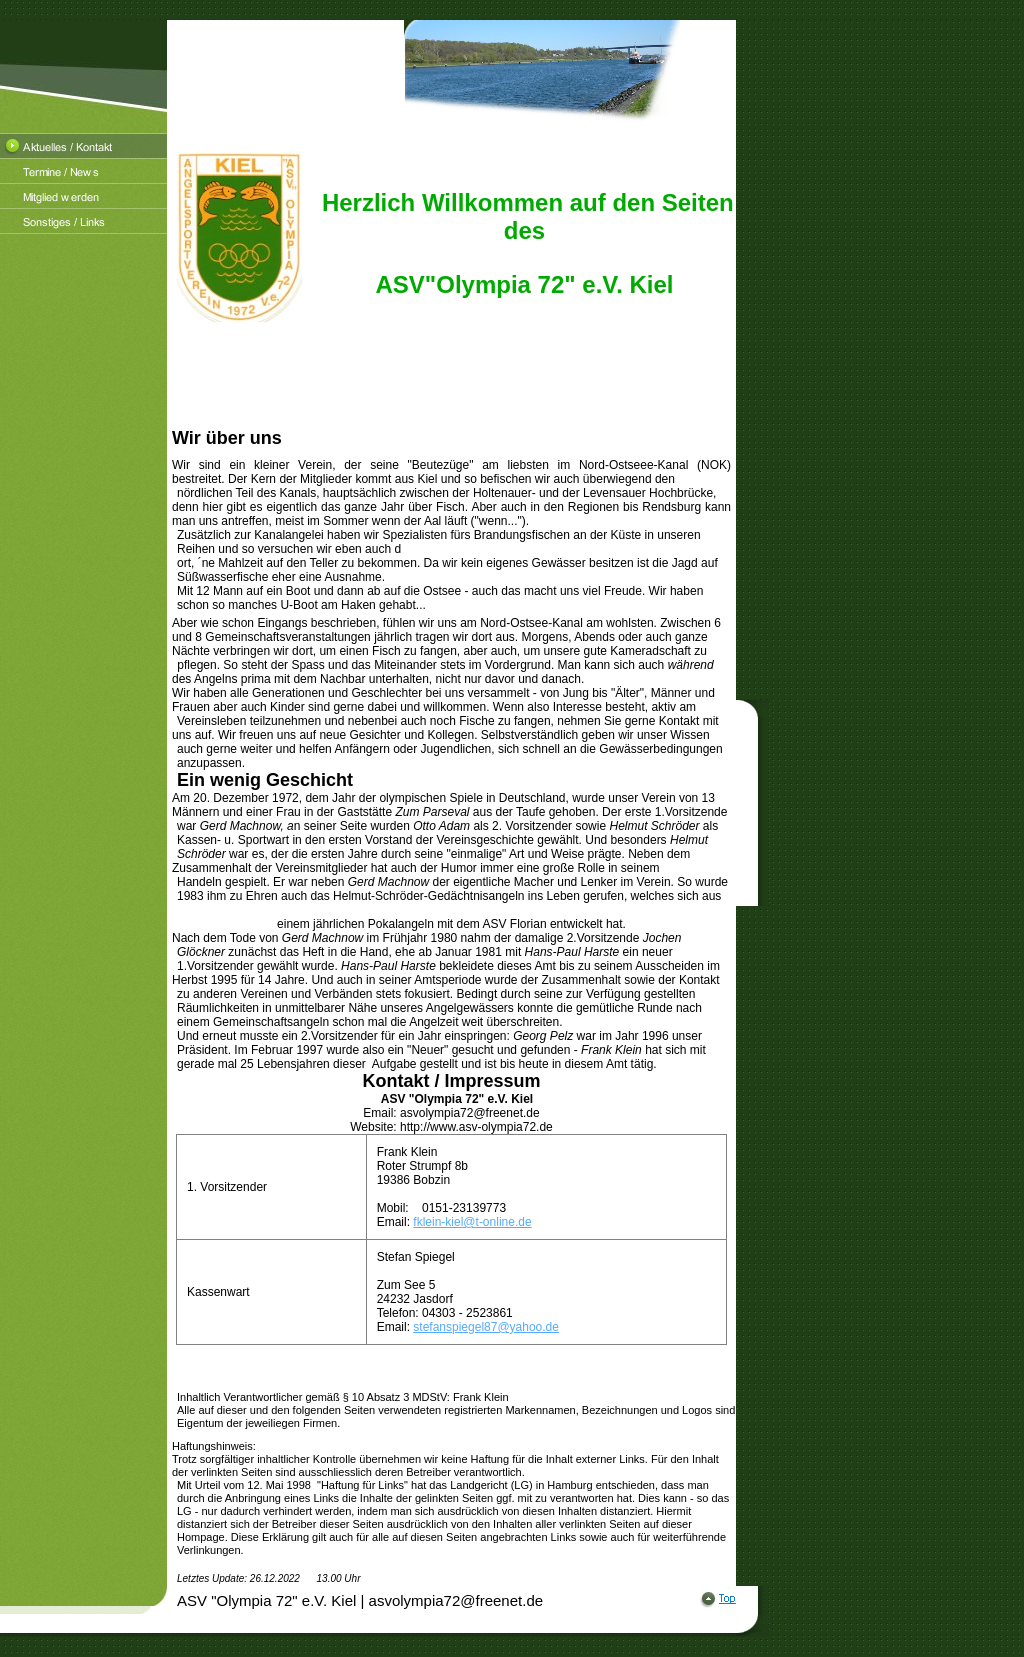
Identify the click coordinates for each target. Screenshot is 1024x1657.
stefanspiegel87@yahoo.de (486, 1327)
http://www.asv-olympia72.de (476, 1127)
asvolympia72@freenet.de (470, 1113)
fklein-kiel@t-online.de (472, 1222)
